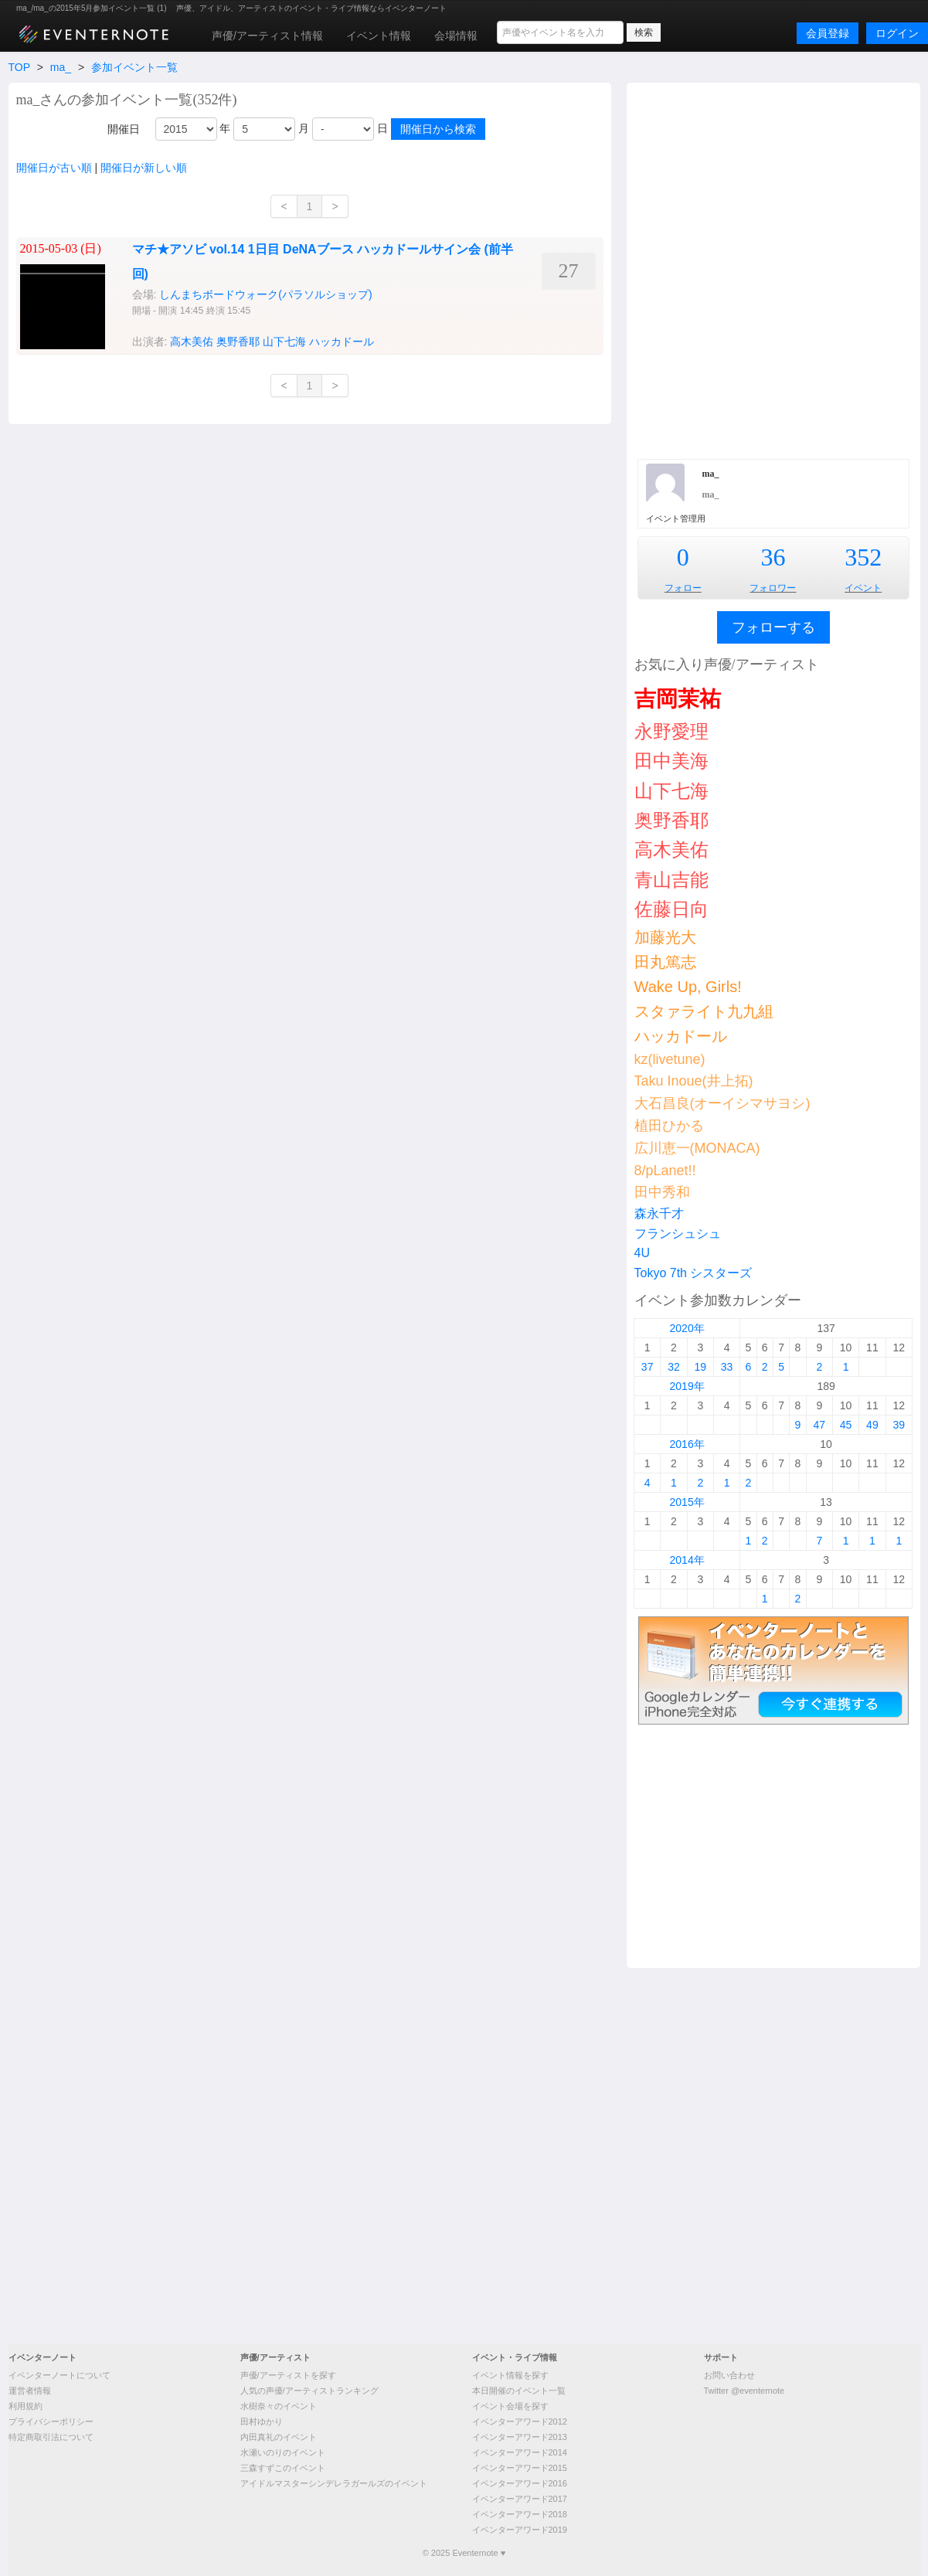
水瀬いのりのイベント (282, 2452)
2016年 (687, 1444)
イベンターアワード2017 (519, 2498)
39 (898, 1425)
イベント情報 (378, 35)
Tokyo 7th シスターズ (693, 1273)
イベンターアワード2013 (519, 2437)
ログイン (897, 33)
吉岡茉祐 (677, 699)
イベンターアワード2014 (519, 2452)
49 (872, 1425)
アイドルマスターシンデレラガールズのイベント (333, 2483)
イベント (863, 588)
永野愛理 (671, 731)
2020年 (687, 1328)
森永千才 (659, 1213)
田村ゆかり (261, 2421)
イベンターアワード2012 (519, 2421)
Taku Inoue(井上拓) (693, 1081)
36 (772, 557)
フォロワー (773, 588)
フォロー (683, 588)
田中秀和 (662, 1192)
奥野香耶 (671, 820)
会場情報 (456, 35)
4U (642, 1252)
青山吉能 (671, 879)
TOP (19, 67)
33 (727, 1367)
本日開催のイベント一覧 (519, 2390)
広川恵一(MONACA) (697, 1148)
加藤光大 (665, 937)
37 (647, 1367)
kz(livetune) (669, 1059)
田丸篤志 (665, 961)
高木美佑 (671, 849)
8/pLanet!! (665, 1170)
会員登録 (827, 33)
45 (846, 1425)
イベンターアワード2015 (519, 2467)
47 (819, 1425)
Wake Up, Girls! (688, 986)
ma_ (60, 67)
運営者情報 (29, 2390)
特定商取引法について (50, 2437)
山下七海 (671, 790)
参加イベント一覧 (134, 67)
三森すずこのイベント (282, 2467)
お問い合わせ (729, 2375)
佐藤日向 (671, 909)
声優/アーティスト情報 (267, 35)
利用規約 (25, 2406)
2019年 (687, 1386)
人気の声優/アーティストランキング (309, 2390)
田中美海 (671, 760)
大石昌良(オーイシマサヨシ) (722, 1103)
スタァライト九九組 (703, 1011)
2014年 (687, 1560)
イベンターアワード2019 (519, 2529)
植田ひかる (669, 1125)
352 (863, 557)
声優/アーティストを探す (288, 2375)
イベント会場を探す (510, 2406)
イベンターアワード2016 (519, 2483)
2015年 (687, 1502)
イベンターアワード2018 (519, 2514)
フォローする (773, 627)
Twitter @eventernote (744, 2390)
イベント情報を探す (510, 2375)
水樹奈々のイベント (278, 2406)
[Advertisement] (217, 268)
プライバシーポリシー (50, 2421)
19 (700, 1367)
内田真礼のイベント (278, 2437)
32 (674, 1367)
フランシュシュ (677, 1233)
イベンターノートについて (59, 2375)
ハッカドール (680, 1036)
